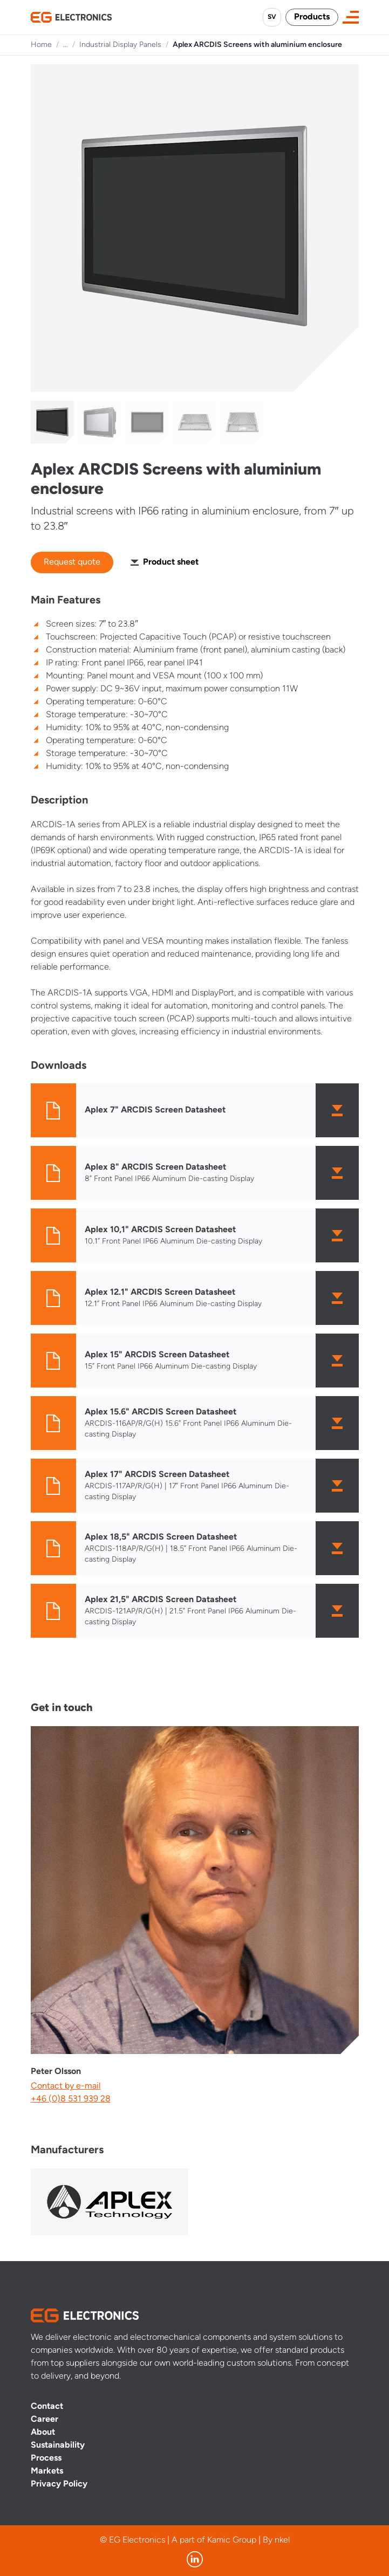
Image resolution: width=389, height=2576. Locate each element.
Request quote (72, 562)
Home (41, 45)
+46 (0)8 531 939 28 (71, 2099)
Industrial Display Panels (120, 45)
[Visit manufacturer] (109, 2202)
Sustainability (58, 2445)
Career (44, 2419)
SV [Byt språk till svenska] (272, 17)
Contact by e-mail (66, 2086)
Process (46, 2458)
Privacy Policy (59, 2484)
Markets (47, 2471)
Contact (47, 2406)
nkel (282, 2540)
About (43, 2432)
